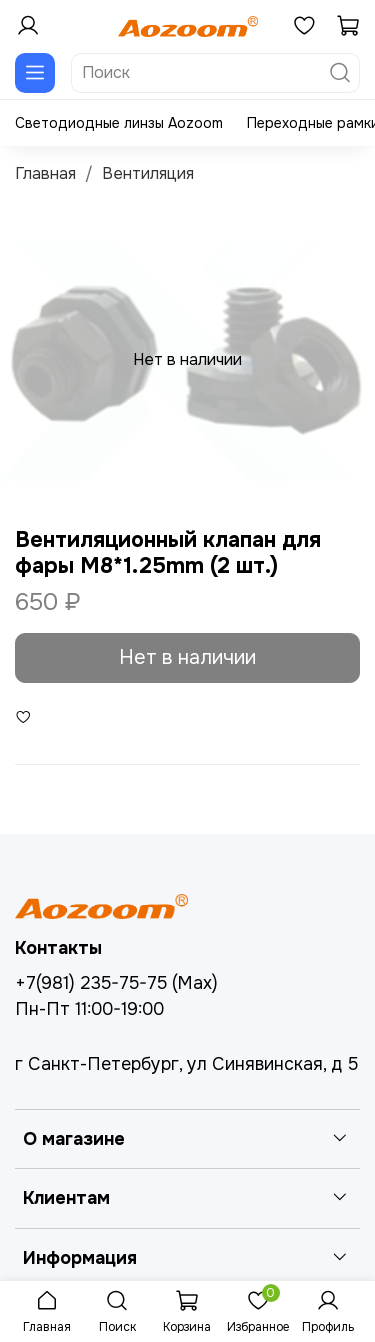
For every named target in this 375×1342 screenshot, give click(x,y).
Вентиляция (148, 173)
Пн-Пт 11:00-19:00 (89, 1009)
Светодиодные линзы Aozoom (119, 123)
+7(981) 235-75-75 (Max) (116, 983)
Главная (45, 173)
